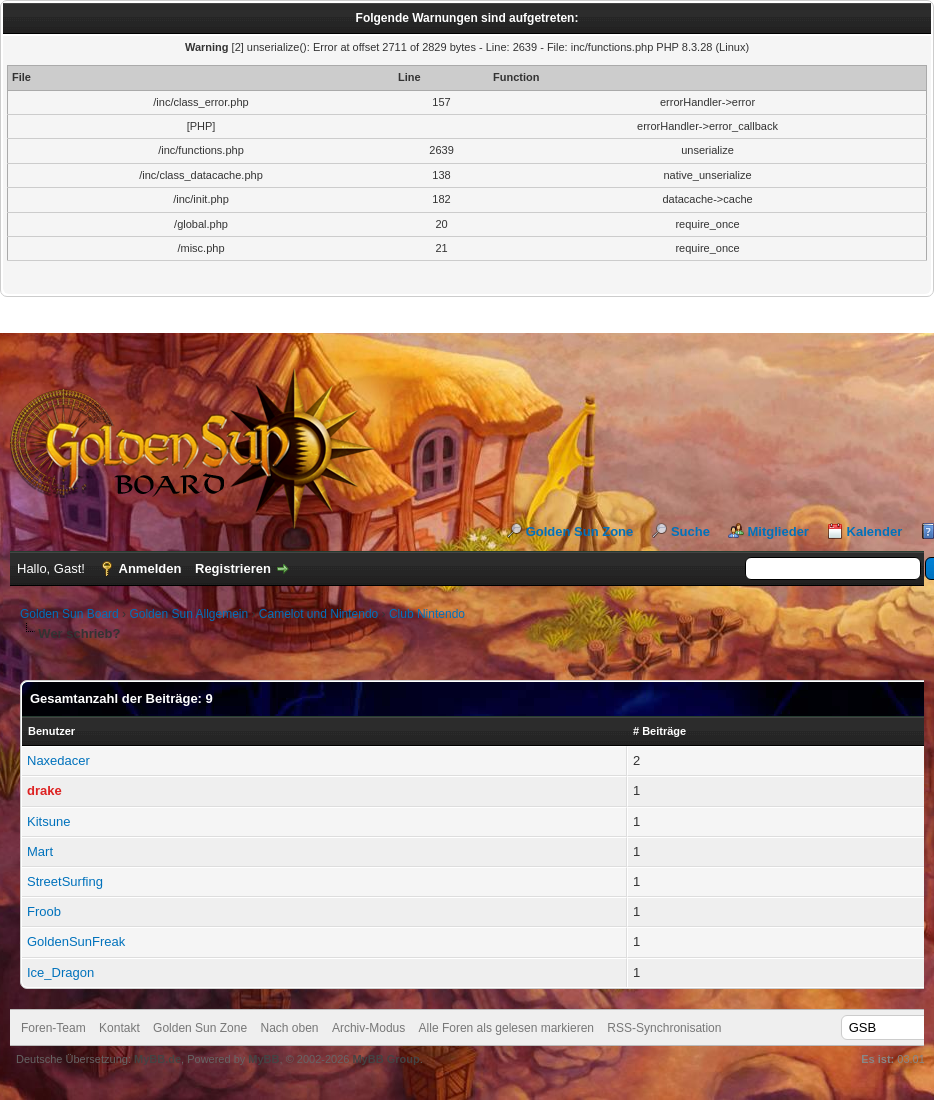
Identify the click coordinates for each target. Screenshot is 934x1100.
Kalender (875, 531)
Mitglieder (778, 531)
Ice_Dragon (60, 972)
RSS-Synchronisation (664, 1028)
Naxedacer (58, 760)
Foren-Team (53, 1028)
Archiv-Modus (368, 1028)
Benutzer (51, 731)
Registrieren (233, 568)
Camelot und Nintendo (318, 614)
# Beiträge (659, 731)
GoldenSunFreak (76, 941)
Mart (40, 851)
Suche (690, 531)
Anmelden (150, 568)
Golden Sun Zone (580, 531)
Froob (44, 911)
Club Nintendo (427, 614)
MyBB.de (157, 1059)
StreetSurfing (65, 881)
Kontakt (119, 1028)
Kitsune (48, 821)
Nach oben (290, 1028)
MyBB (263, 1059)
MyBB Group (385, 1059)
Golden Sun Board (69, 614)
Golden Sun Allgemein (188, 614)
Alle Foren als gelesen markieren (506, 1028)
